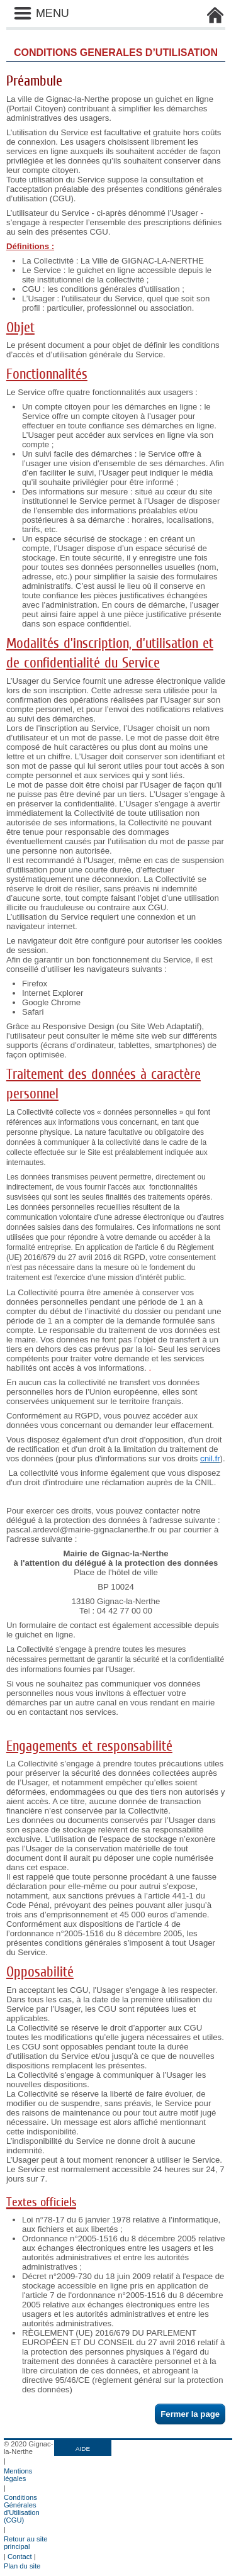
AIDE (83, 2448)
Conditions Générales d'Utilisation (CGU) (22, 2509)
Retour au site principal (26, 2542)
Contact (20, 2556)
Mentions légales (18, 2474)
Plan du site (22, 2566)
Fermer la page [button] (190, 2414)
